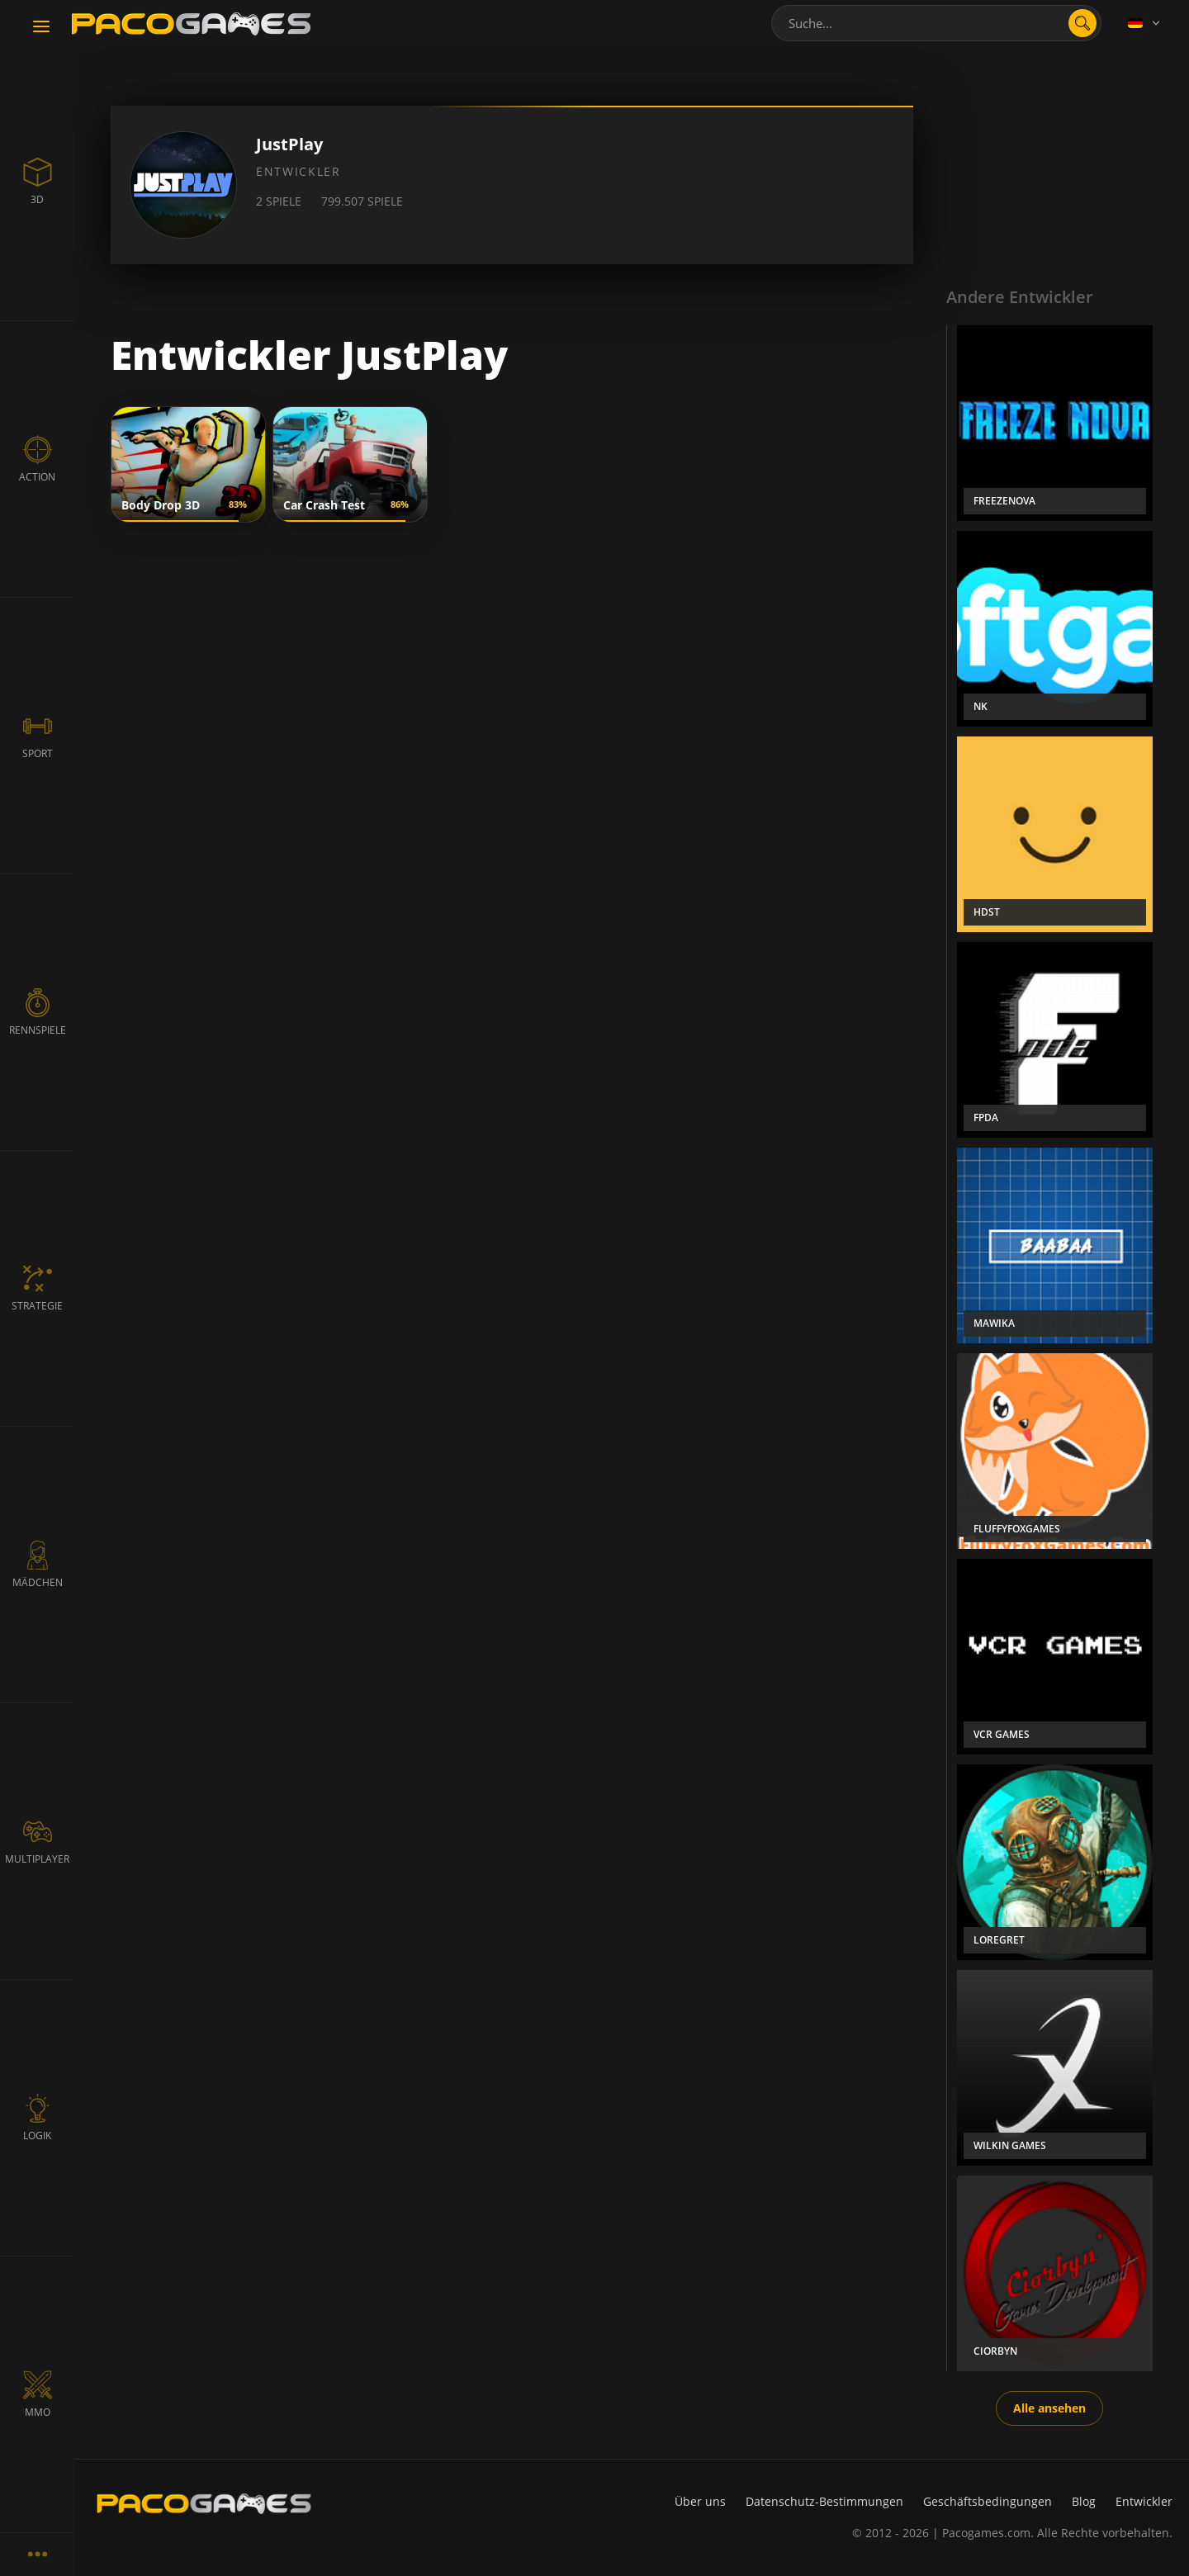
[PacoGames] (204, 2503)
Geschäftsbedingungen (987, 2501)
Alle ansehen (1049, 2408)
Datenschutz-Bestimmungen (824, 2501)
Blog (1084, 2501)
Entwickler (1144, 2501)
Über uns (700, 2501)
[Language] (1145, 23)
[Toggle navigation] (41, 27)
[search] (1082, 23)
